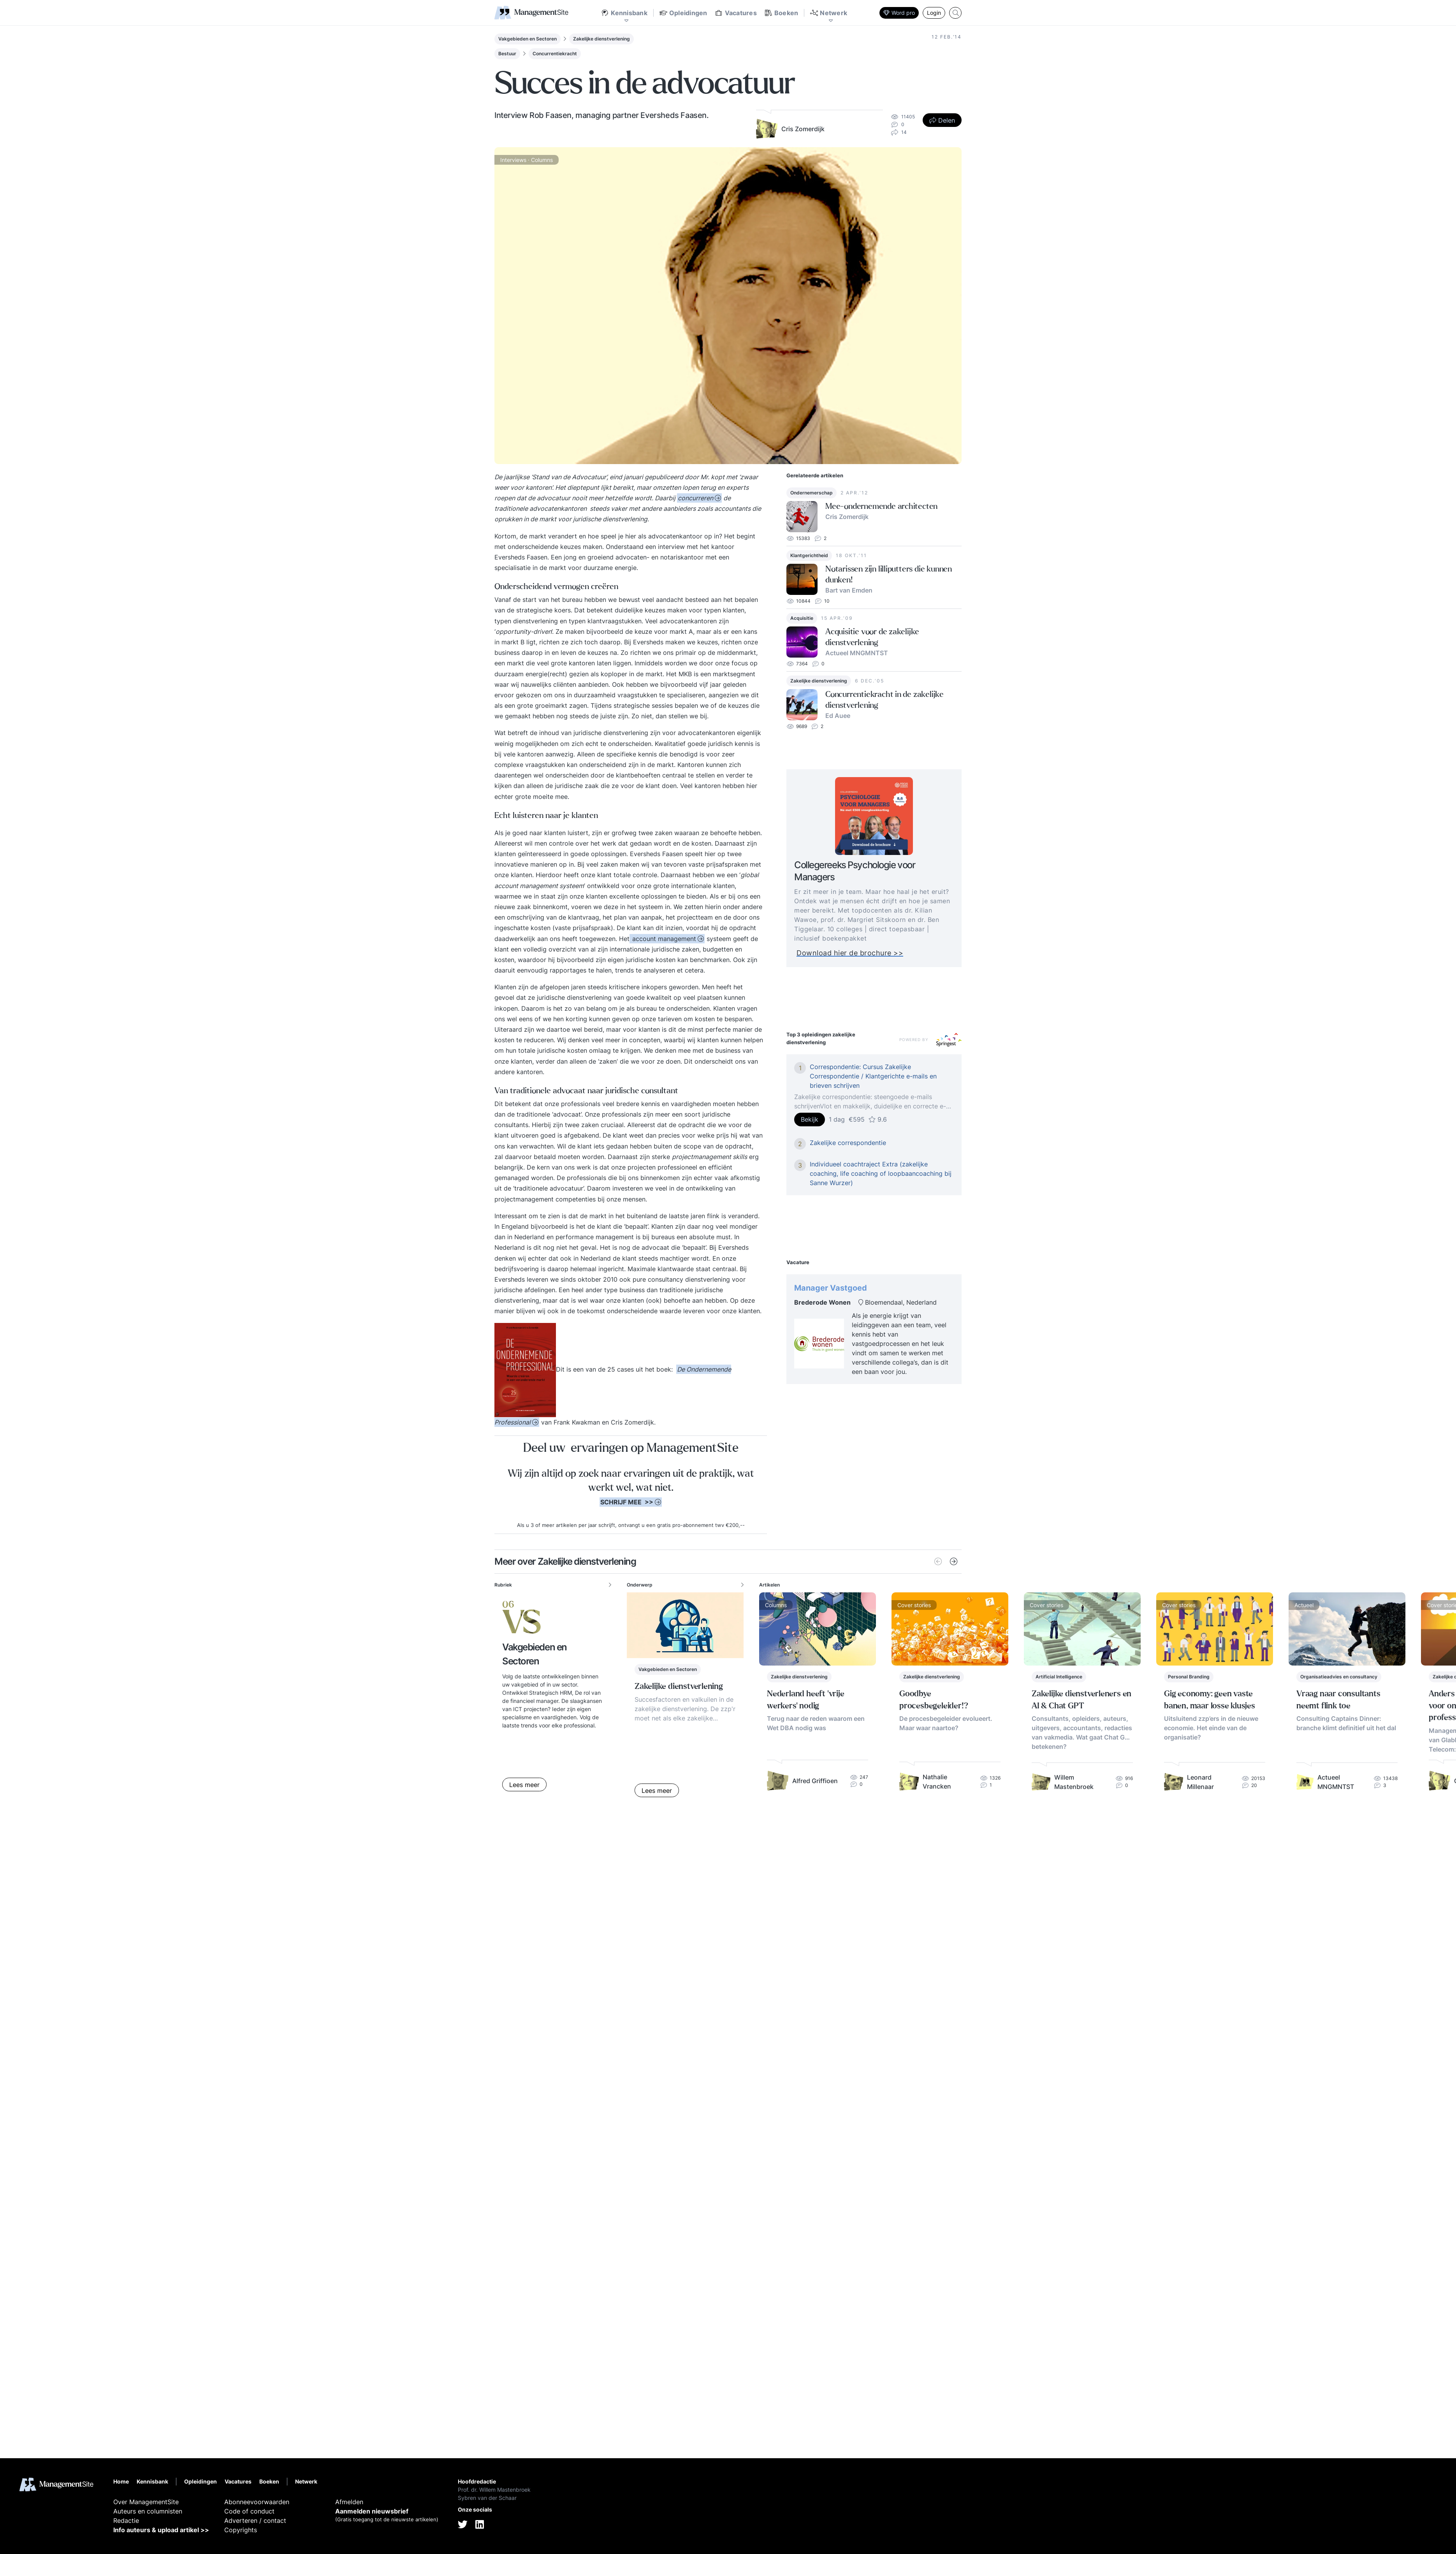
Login (934, 12)
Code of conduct (249, 2511)
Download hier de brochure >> (868, 953)
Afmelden (349, 2502)
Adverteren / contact (255, 2520)
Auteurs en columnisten (147, 2511)
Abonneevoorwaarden (256, 2502)
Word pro (899, 12)
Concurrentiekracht (555, 53)
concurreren (695, 498)
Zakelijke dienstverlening (601, 39)
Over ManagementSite (146, 2502)
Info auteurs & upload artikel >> (161, 2530)
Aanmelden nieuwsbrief (371, 2511)
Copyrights (240, 2530)
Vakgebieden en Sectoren (527, 39)
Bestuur (507, 53)
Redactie (126, 2520)
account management (663, 939)
